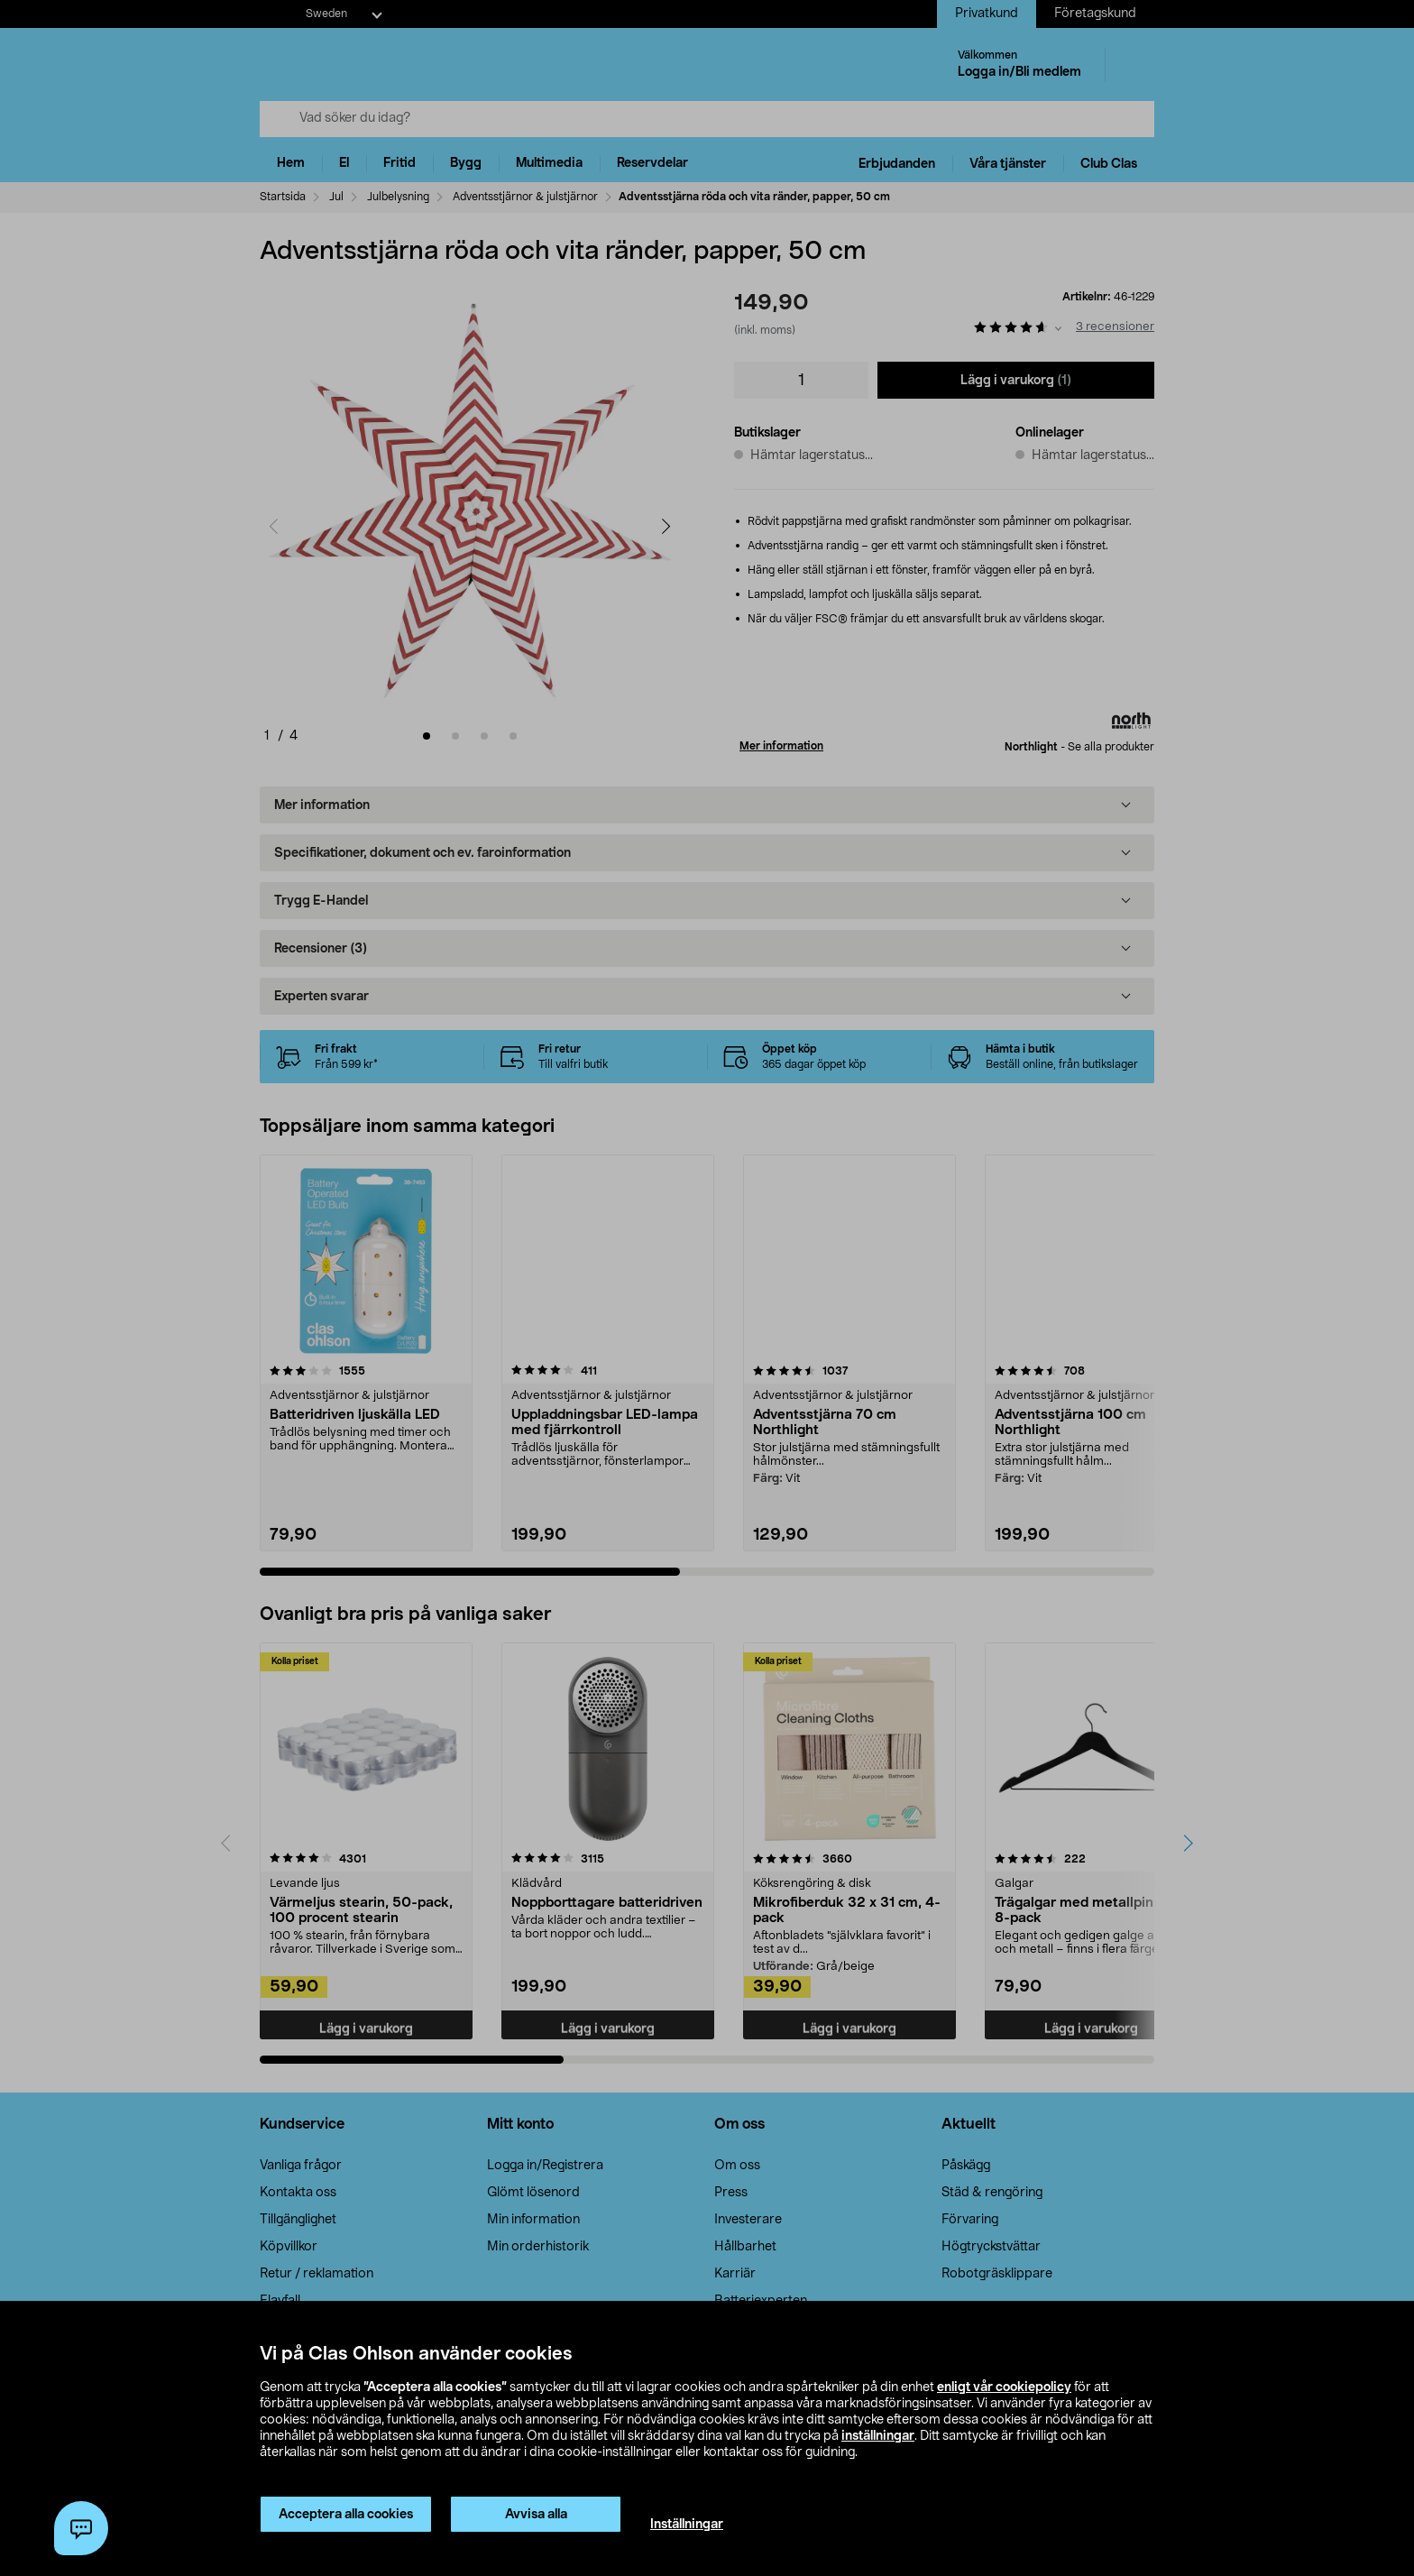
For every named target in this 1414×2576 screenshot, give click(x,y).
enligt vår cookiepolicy (1004, 2387)
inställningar (877, 2436)
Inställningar (686, 2524)
